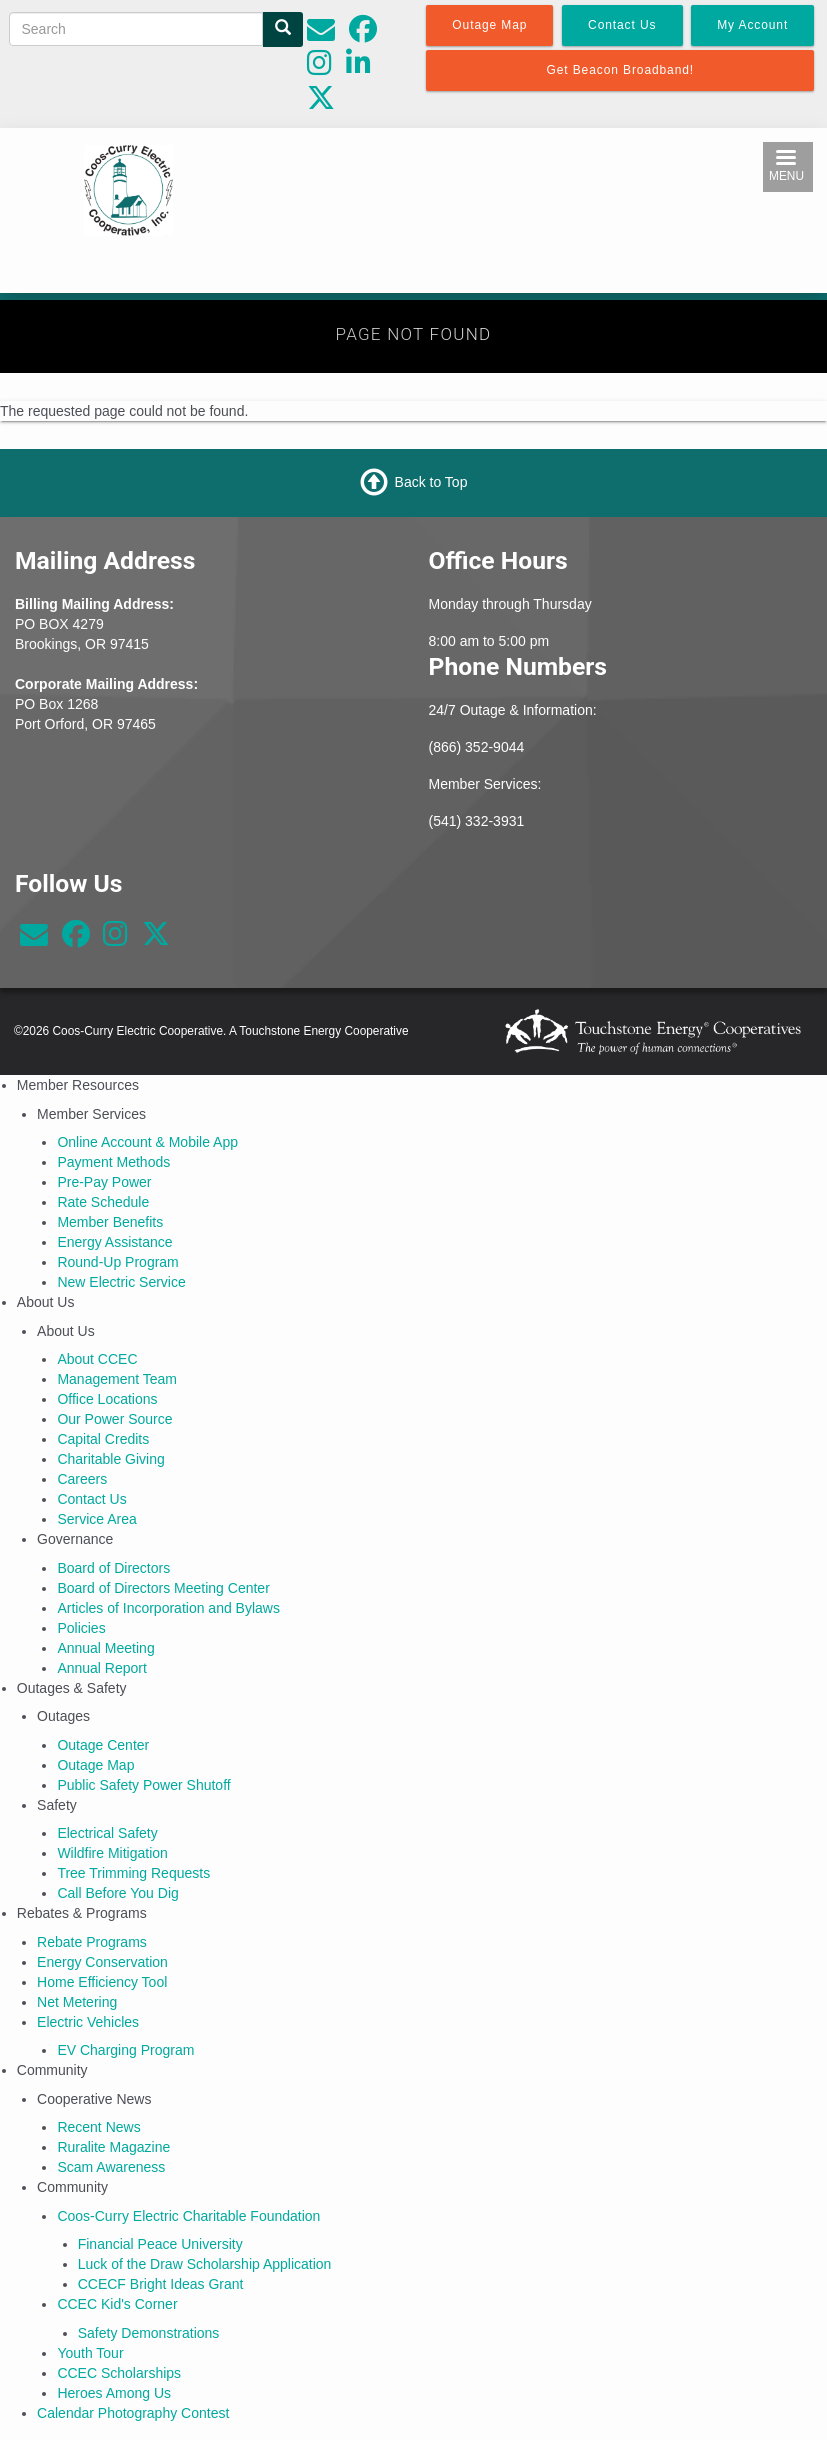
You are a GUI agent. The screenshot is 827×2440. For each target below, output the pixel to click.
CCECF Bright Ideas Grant (161, 2284)
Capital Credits (103, 1439)
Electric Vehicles (88, 2022)
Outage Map (95, 1765)
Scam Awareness (111, 2167)
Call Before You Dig (117, 1893)
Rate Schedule (103, 1202)
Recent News (98, 2127)
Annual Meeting (105, 1648)
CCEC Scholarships (119, 2373)
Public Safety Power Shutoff (143, 1785)
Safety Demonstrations (149, 2333)
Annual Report (102, 1668)
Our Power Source (114, 1419)
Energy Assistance (114, 1242)
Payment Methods (113, 1162)
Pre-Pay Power (104, 1182)
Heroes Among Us (114, 2393)
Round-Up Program (117, 1262)
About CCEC (97, 1359)
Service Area (96, 1519)
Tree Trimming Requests (133, 1873)
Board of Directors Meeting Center (163, 1588)
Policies (81, 1628)
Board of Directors (113, 1568)
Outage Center (103, 1745)
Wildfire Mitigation (112, 1853)
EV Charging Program (125, 2050)
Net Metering (77, 2002)
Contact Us (91, 1499)
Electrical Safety (107, 1833)
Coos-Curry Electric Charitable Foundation (188, 2216)
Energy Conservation (102, 1962)
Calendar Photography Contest (133, 2413)
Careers (82, 1479)
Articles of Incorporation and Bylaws (168, 1608)
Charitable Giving (110, 1459)
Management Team (117, 1379)
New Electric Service (121, 1282)
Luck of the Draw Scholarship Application (205, 2264)
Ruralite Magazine (113, 2147)
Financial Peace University (160, 2244)
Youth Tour (90, 2353)
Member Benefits (110, 1222)
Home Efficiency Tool (102, 1982)
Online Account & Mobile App (147, 1142)
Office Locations (107, 1399)
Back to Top (431, 481)
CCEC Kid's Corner (117, 2304)
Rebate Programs (92, 1942)
